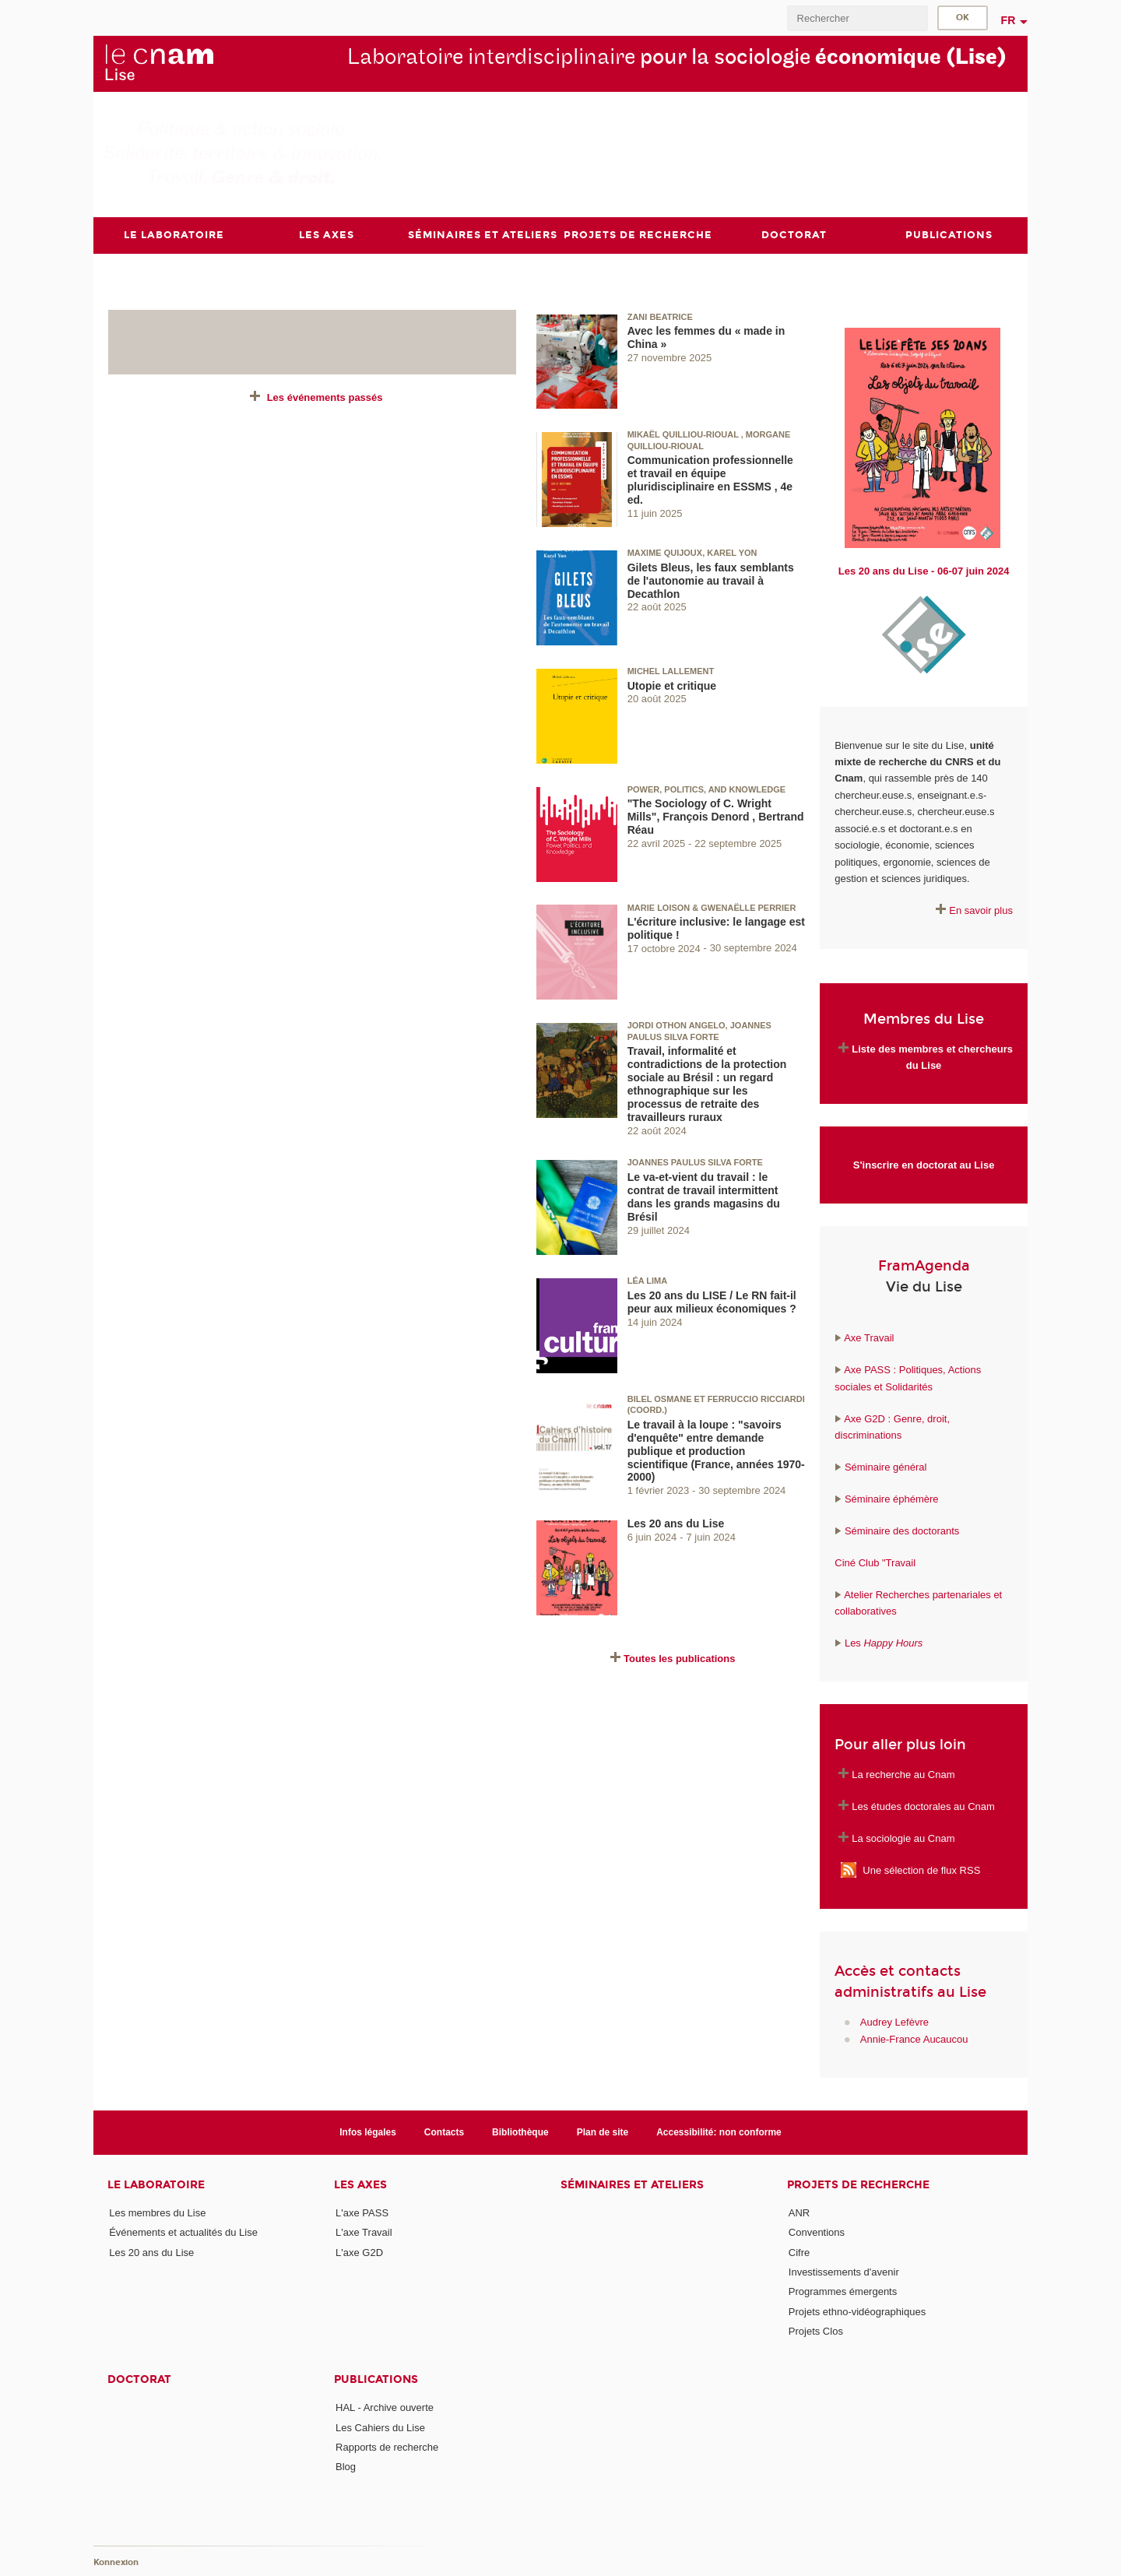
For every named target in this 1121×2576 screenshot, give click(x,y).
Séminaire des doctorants (902, 1531)
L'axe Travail (364, 2232)
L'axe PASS (362, 2213)
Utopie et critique (671, 685)
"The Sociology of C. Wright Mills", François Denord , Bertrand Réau (715, 816)
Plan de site (603, 2131)
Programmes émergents (843, 2291)
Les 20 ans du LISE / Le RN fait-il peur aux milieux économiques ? (711, 1301)
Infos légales (367, 2131)
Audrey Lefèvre (894, 2022)
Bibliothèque (520, 2131)
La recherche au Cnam (903, 1774)
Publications (376, 2379)
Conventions (817, 2232)
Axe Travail (869, 1338)
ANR (799, 2213)
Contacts (444, 2131)
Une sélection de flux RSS (921, 1869)
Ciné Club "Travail (875, 1562)
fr (1008, 20)
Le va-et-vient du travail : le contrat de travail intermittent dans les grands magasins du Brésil (703, 1197)
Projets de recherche (858, 2184)
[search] (857, 18)
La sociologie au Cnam (903, 1837)
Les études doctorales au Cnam (923, 1806)
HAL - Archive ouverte (385, 2407)
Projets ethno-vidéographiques (857, 2311)
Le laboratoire (156, 2184)
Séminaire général (884, 1467)
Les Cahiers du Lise (380, 2427)
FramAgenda (924, 1265)
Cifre (799, 2252)
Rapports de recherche (387, 2446)
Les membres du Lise (157, 2213)
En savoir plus (981, 910)
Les (883, 1643)
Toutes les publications (680, 1658)
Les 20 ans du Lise (676, 1523)
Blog (346, 2466)
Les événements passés (325, 397)
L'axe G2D (359, 2252)
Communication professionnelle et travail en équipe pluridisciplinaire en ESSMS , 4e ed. (710, 480)
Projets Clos (816, 2331)
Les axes (360, 2184)
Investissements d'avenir (844, 2272)
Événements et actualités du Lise (183, 2232)
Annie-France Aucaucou (914, 2038)
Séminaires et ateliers (632, 2184)
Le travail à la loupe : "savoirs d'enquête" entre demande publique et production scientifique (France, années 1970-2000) (716, 1450)
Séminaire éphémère (892, 1499)
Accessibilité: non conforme (719, 2131)
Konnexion (116, 2562)
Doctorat (139, 2379)
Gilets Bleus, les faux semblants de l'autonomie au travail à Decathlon (710, 580)
